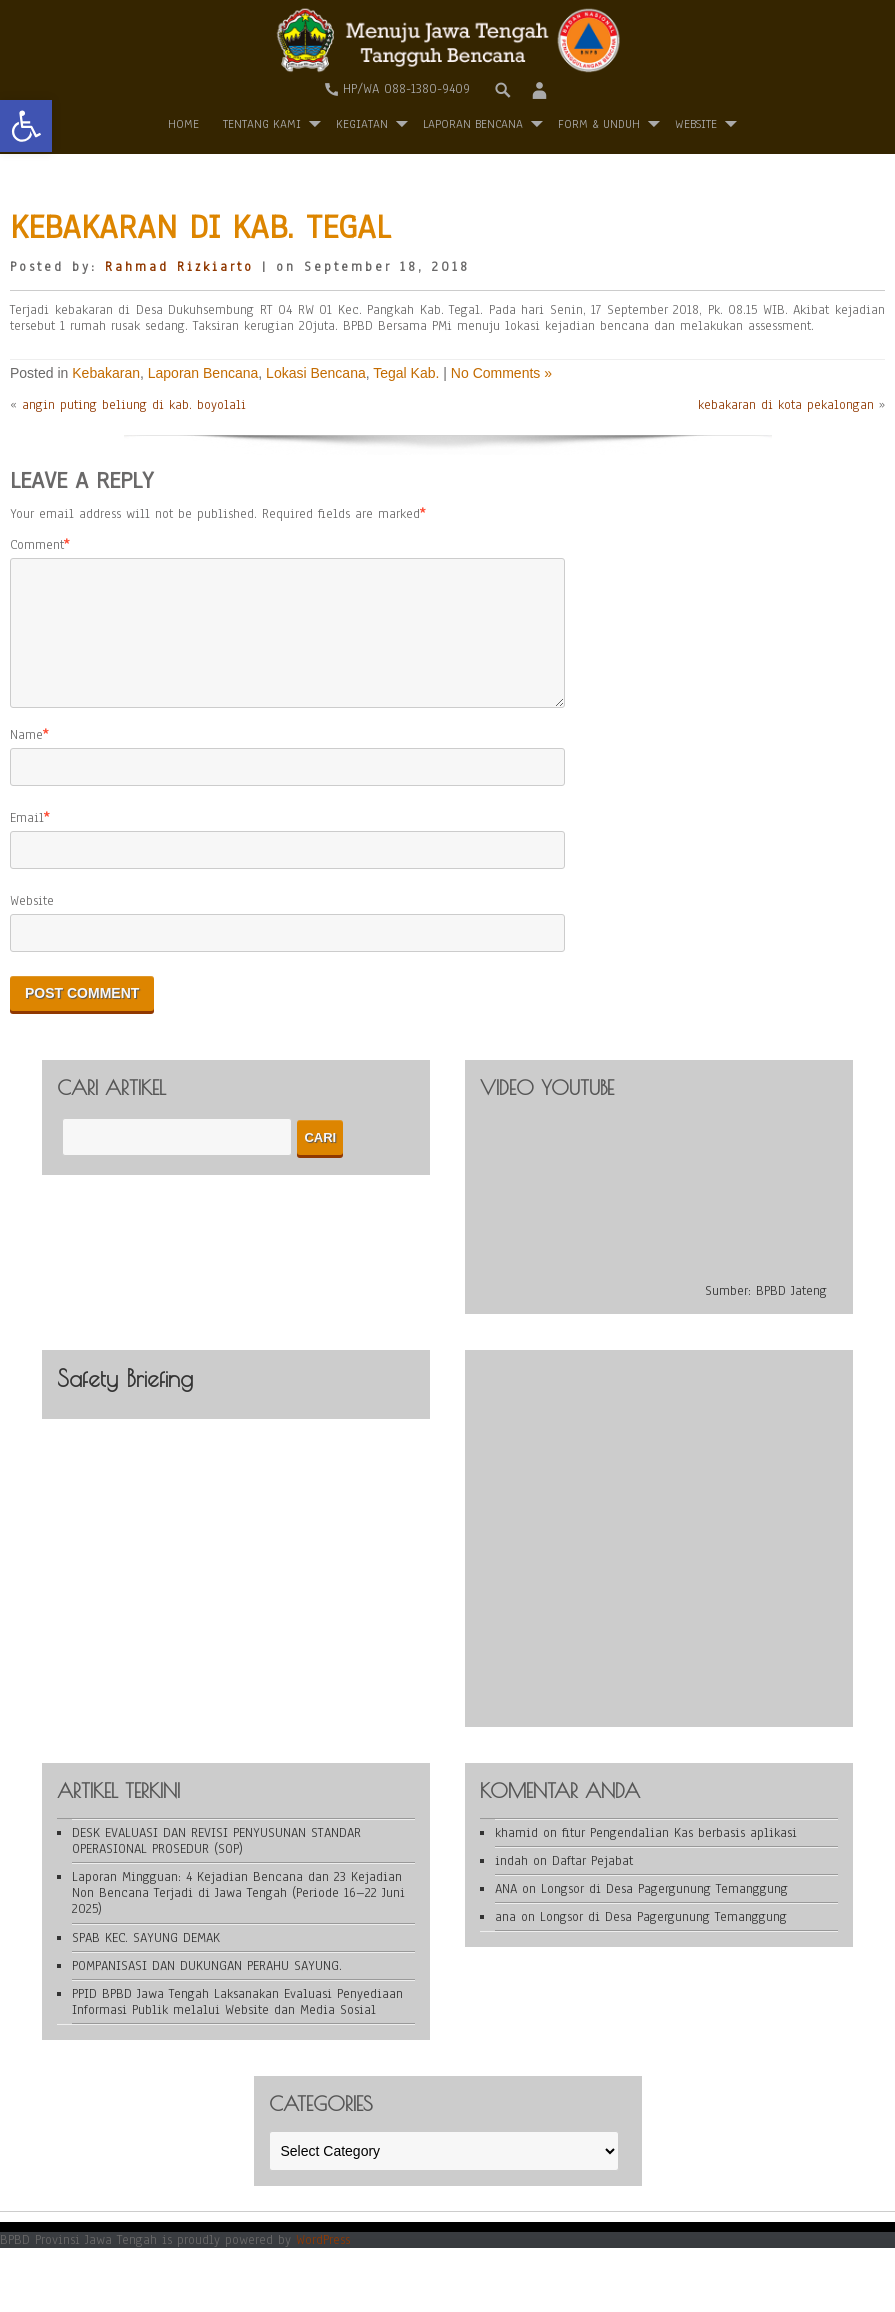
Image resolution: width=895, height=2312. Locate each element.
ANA (506, 1913)
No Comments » (501, 373)
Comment (37, 545)
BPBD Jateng (791, 1315)
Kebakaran (106, 373)
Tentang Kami (262, 124)
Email (27, 842)
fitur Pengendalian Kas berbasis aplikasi (679, 1857)
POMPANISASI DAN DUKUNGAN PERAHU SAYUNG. (207, 1990)
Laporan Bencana (473, 124)
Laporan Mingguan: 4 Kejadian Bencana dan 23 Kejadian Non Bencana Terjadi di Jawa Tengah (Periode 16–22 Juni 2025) (238, 1917)
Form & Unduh (599, 124)
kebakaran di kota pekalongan (786, 405)
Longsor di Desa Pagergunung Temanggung (664, 1913)
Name (26, 759)
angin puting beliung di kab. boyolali (134, 405)
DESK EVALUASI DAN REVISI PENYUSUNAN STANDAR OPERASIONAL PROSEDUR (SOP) (216, 1865)
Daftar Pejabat (592, 1885)
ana (505, 1941)
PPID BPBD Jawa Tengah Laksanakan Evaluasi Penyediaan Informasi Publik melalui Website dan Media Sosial (237, 2026)
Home (183, 124)
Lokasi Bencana (316, 373)
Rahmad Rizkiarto (179, 267)
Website (32, 925)
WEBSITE (696, 124)
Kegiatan (362, 124)
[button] (26, 126)
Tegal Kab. (406, 373)
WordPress (323, 2264)
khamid (516, 1857)
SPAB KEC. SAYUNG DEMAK (146, 1962)
